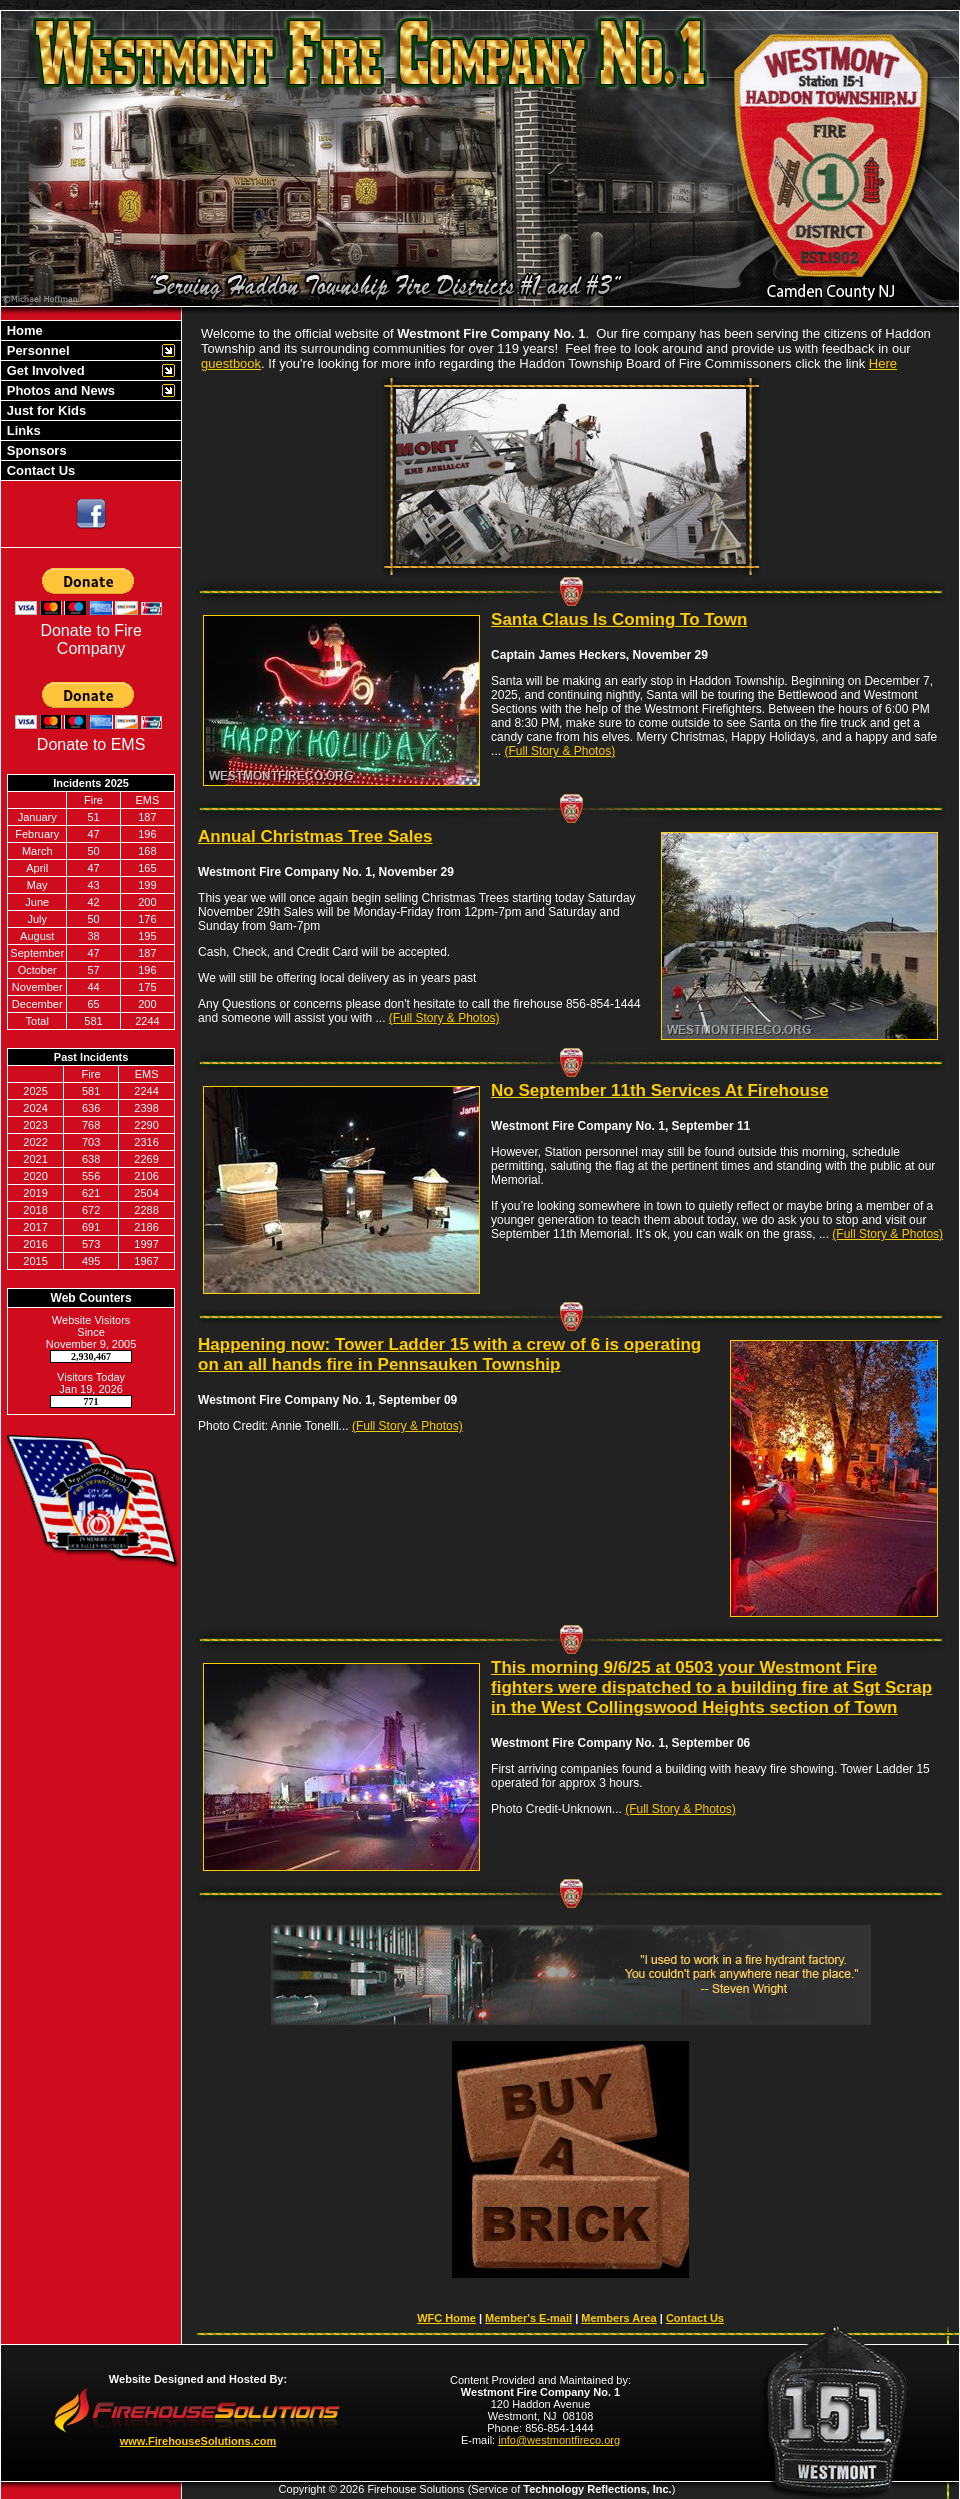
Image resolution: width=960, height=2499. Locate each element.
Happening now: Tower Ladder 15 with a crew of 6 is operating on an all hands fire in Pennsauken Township (449, 1354)
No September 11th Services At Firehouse (660, 1090)
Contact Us (39, 470)
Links (22, 430)
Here (883, 363)
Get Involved (44, 370)
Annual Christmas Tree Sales (315, 836)
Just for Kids (44, 410)
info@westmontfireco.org (559, 2440)
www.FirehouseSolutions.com (198, 2441)
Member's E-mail (528, 2318)
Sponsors (35, 450)
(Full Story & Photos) (559, 751)
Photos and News (59, 390)
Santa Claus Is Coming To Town (619, 619)
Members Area (618, 2318)
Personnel (36, 350)
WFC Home (446, 2318)
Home (23, 330)
